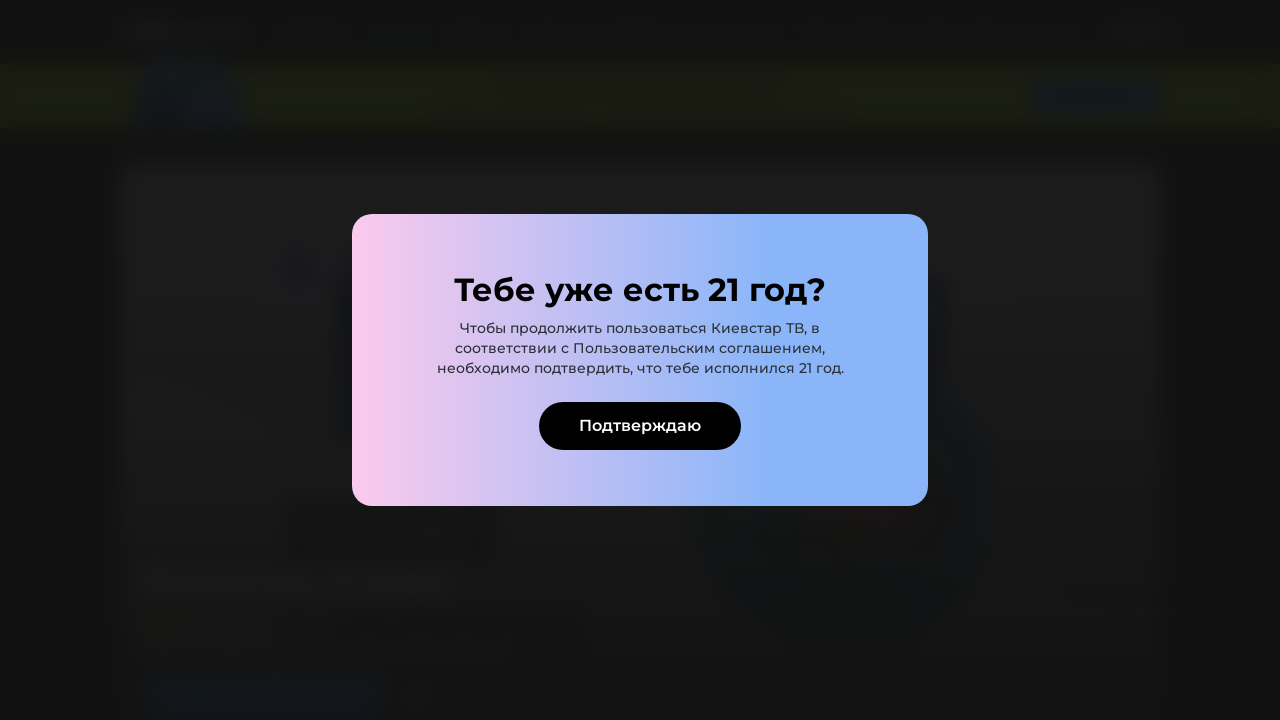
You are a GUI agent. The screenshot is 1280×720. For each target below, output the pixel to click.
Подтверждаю (640, 425)
